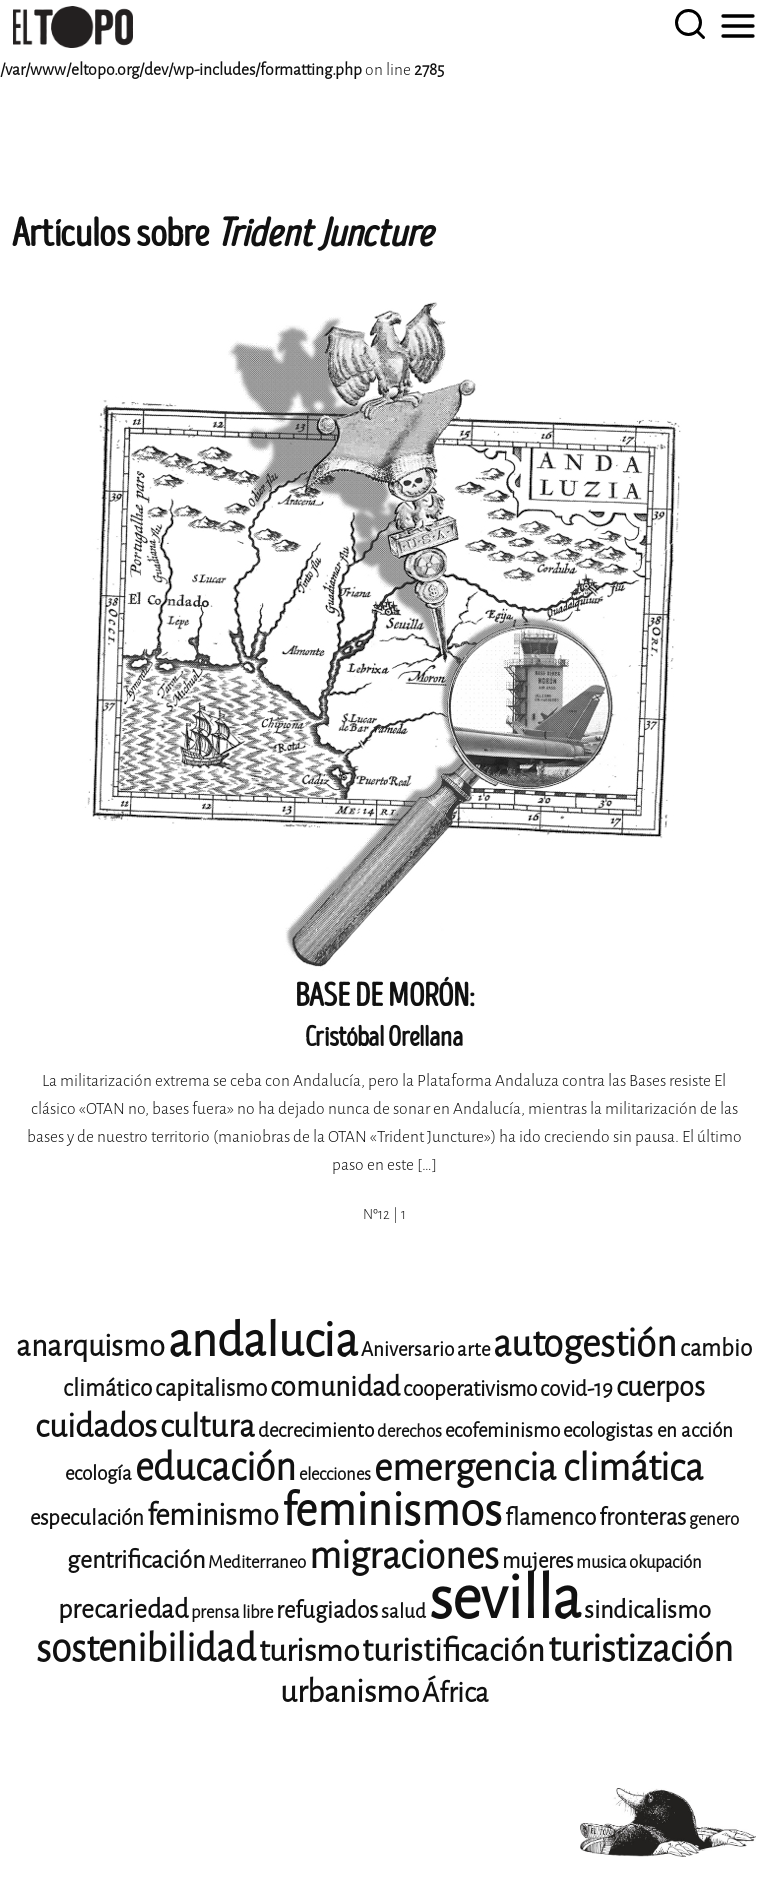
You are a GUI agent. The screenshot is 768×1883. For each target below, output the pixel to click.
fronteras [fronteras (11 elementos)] (642, 1517)
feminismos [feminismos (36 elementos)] (392, 1510)
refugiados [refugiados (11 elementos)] (327, 1610)
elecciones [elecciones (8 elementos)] (335, 1474)
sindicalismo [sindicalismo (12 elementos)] (647, 1610)
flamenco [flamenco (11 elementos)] (550, 1517)
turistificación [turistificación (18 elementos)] (453, 1650)
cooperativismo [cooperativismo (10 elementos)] (470, 1389)
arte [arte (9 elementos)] (473, 1349)
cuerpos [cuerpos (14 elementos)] (660, 1387)
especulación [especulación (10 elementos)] (87, 1518)
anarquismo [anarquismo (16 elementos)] (90, 1346)
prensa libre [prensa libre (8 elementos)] (232, 1612)
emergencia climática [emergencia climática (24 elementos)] (538, 1468)
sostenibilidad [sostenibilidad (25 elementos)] (146, 1648)
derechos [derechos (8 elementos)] (409, 1431)
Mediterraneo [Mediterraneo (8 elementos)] (257, 1562)
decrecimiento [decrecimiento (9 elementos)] (316, 1430)
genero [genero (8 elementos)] (714, 1519)
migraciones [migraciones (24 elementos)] (404, 1556)
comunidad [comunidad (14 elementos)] (335, 1387)
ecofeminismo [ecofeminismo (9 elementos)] (502, 1430)
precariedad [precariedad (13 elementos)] (123, 1609)
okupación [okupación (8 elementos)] (665, 1562)
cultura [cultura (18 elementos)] (207, 1426)
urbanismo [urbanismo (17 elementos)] (349, 1692)
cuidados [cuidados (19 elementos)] (96, 1426)
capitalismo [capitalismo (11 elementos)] (211, 1388)
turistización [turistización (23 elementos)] (640, 1649)
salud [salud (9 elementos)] (403, 1611)
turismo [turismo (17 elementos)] (309, 1651)
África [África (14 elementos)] (455, 1693)
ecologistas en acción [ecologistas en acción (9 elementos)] (648, 1430)
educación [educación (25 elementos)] (215, 1467)
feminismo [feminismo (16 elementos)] (213, 1515)
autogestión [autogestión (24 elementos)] (585, 1344)
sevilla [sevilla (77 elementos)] (505, 1598)
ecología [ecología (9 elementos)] (98, 1473)
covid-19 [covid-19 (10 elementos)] (576, 1389)
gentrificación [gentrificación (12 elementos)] (136, 1560)
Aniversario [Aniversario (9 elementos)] (407, 1349)
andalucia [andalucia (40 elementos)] (263, 1341)
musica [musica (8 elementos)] (601, 1562)
